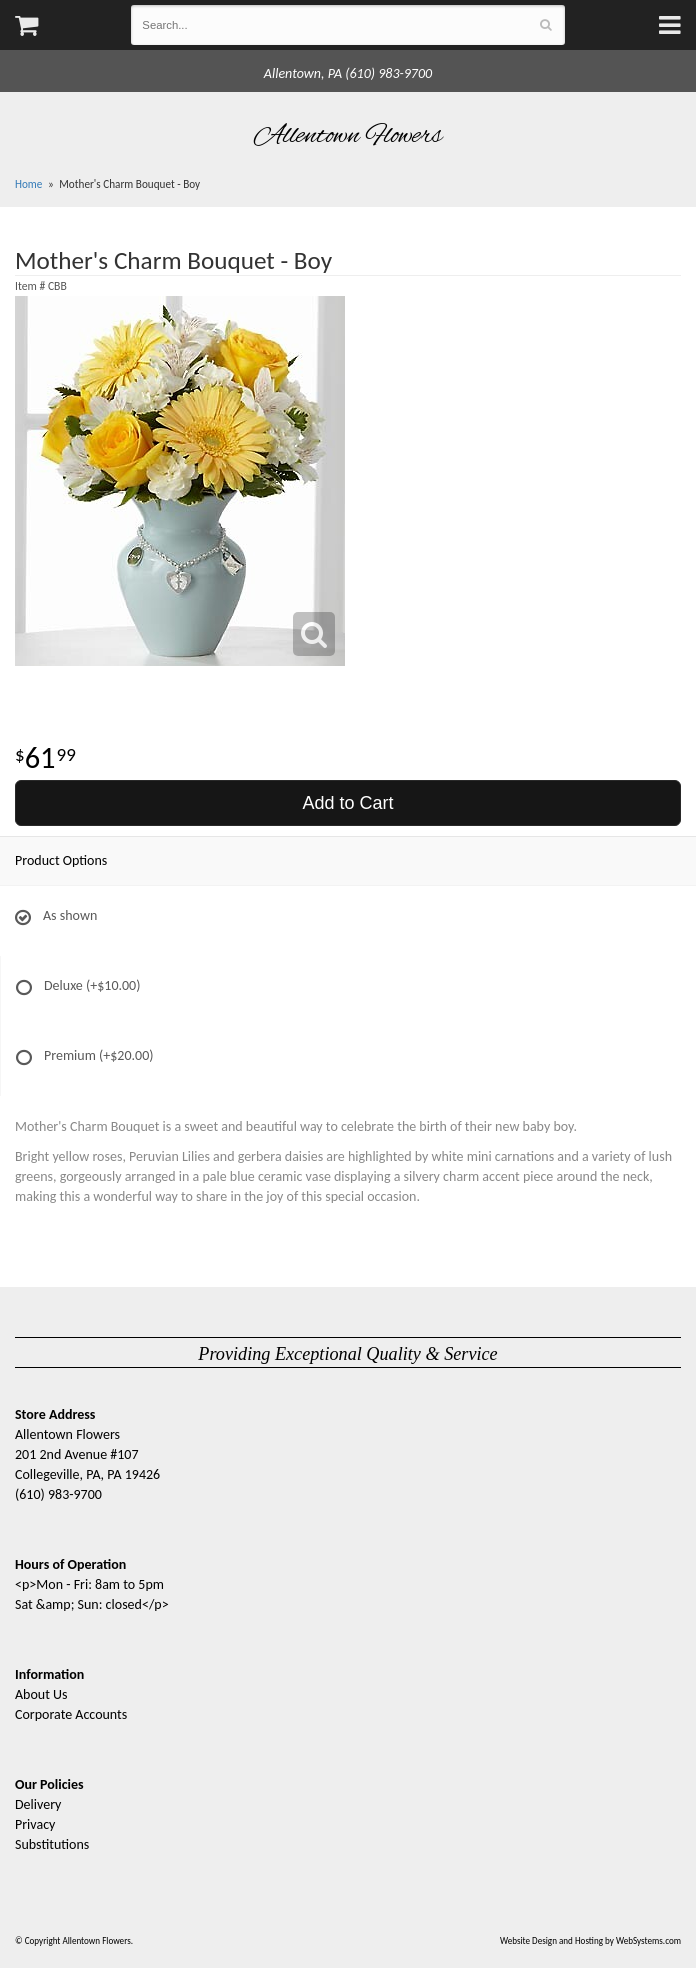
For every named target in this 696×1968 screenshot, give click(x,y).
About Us (41, 1694)
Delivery (38, 1804)
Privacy (35, 1824)
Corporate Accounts (71, 1714)
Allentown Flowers (348, 136)
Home (28, 184)
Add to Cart (347, 803)
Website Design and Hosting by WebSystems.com (590, 1940)
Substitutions (52, 1844)
